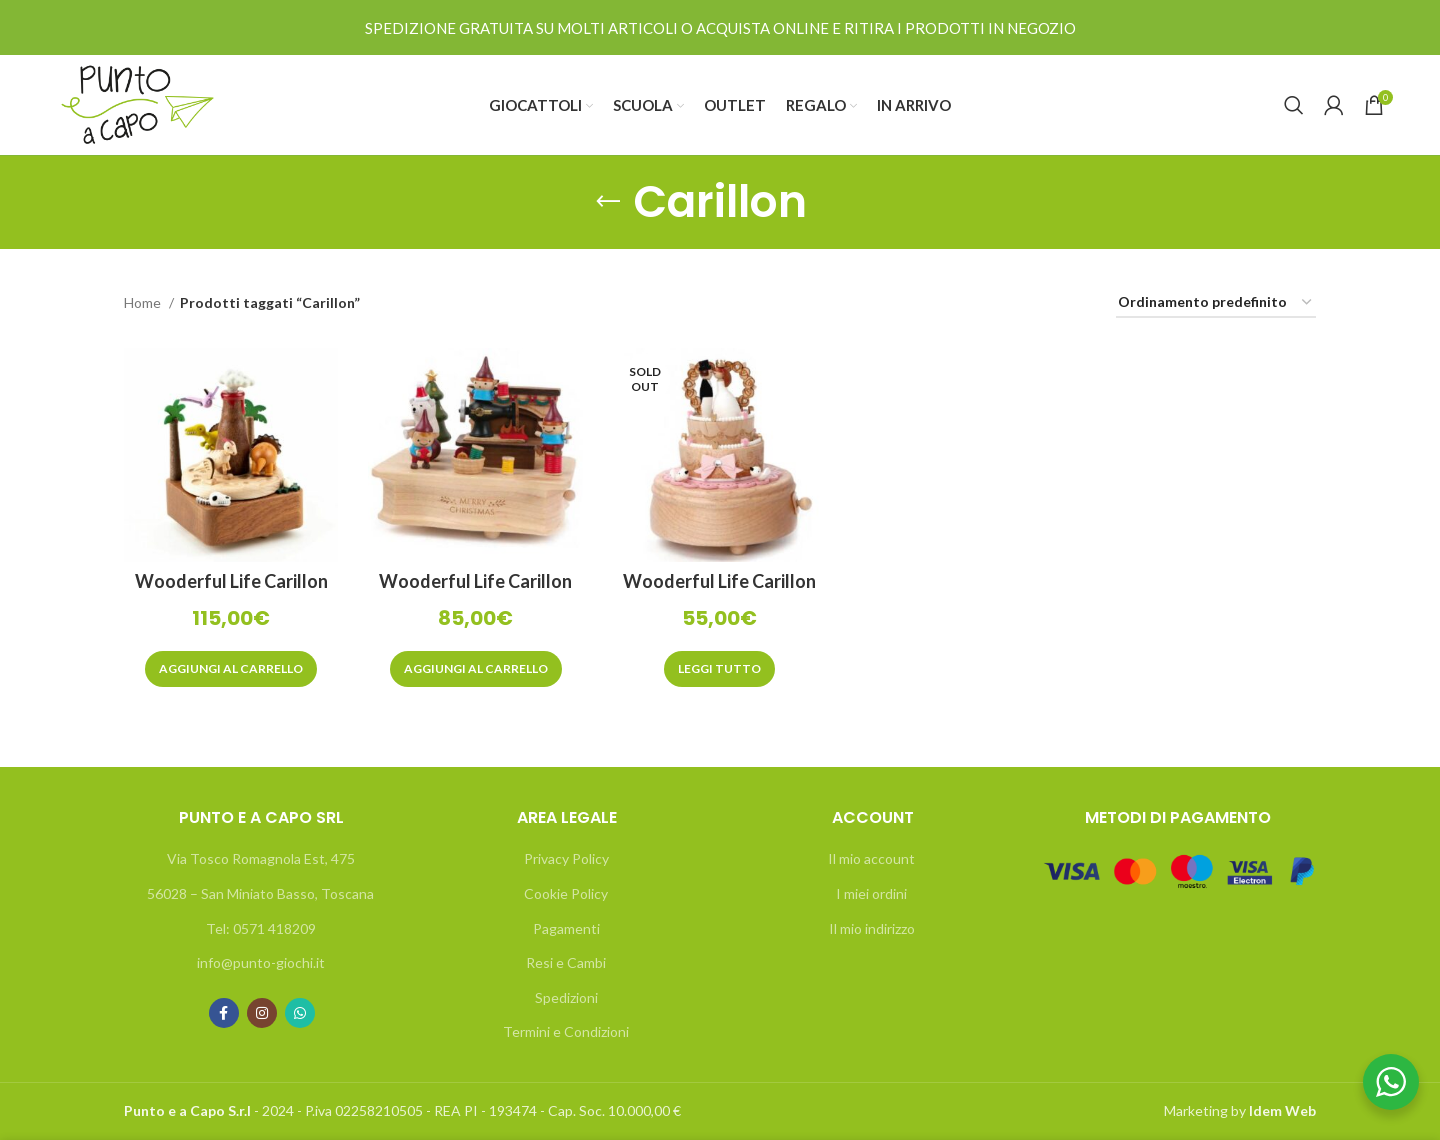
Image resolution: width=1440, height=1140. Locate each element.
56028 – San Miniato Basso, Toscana (260, 893)
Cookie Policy (566, 893)
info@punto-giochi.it (261, 962)
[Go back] (608, 202)
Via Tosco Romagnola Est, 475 (261, 858)
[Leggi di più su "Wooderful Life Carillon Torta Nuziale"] (719, 669)
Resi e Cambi (566, 962)
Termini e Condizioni (566, 1031)
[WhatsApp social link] (300, 1013)
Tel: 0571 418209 (261, 928)
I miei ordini (871, 893)
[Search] (1294, 105)
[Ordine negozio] (1216, 303)
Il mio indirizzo (872, 928)
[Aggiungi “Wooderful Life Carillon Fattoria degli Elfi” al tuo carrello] (476, 669)
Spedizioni (566, 997)
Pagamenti (566, 928)
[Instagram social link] (262, 1013)
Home (144, 302)
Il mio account (871, 858)
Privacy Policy (566, 858)
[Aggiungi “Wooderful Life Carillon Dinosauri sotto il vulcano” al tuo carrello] (231, 669)
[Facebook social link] (224, 1013)
